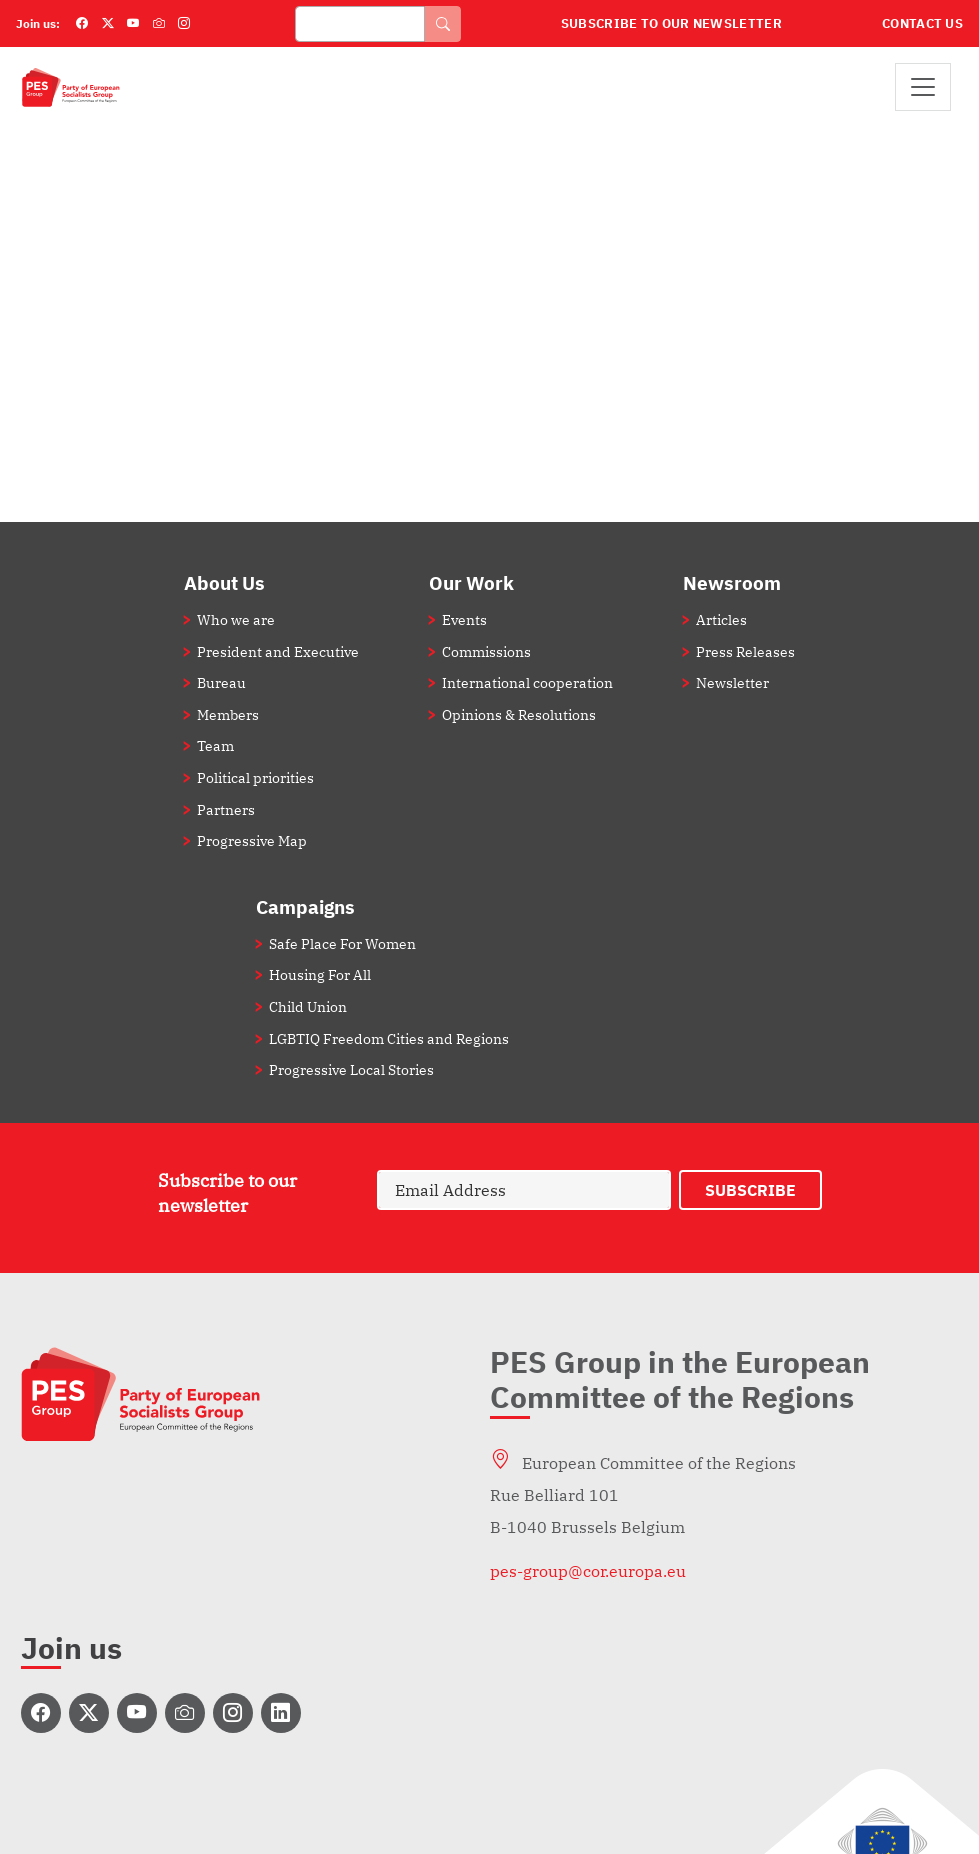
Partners (226, 809)
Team (215, 745)
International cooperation (527, 682)
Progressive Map (252, 840)
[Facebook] (82, 24)
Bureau (221, 682)
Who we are (236, 619)
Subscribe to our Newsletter (671, 23)
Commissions (486, 651)
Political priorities (255, 777)
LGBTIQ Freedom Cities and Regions (389, 1038)
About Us (224, 582)
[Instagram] (184, 24)
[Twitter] (108, 24)
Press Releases (745, 651)
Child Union (308, 1006)
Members (228, 714)
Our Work (471, 582)
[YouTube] (133, 24)
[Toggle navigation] (923, 87)
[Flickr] (159, 24)
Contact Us (922, 23)
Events (464, 619)
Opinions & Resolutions (519, 714)
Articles (721, 619)
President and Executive (278, 651)
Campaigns (305, 906)
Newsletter (732, 682)
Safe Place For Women (342, 943)
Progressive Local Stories (351, 1069)
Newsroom (732, 582)
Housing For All (320, 974)
